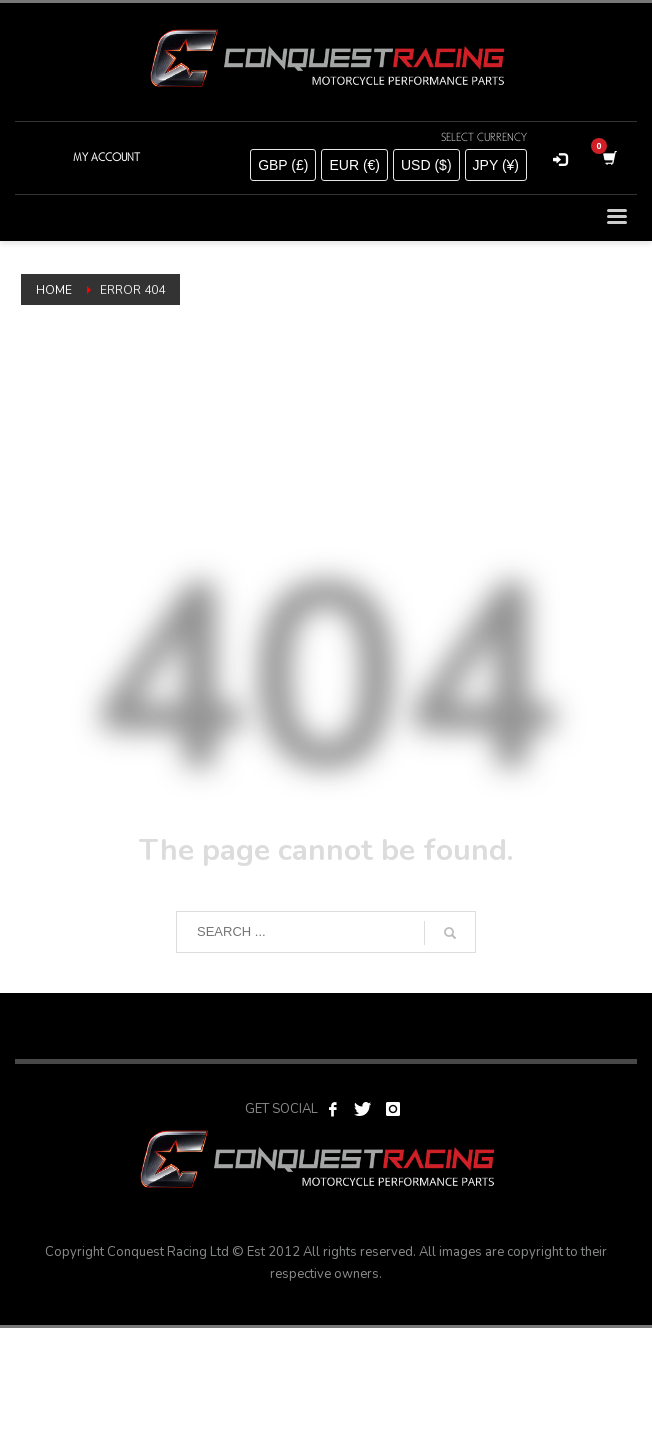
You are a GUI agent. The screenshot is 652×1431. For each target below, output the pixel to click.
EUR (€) (354, 165)
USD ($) (426, 165)
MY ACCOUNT (106, 157)
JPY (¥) (496, 165)
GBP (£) (283, 165)
